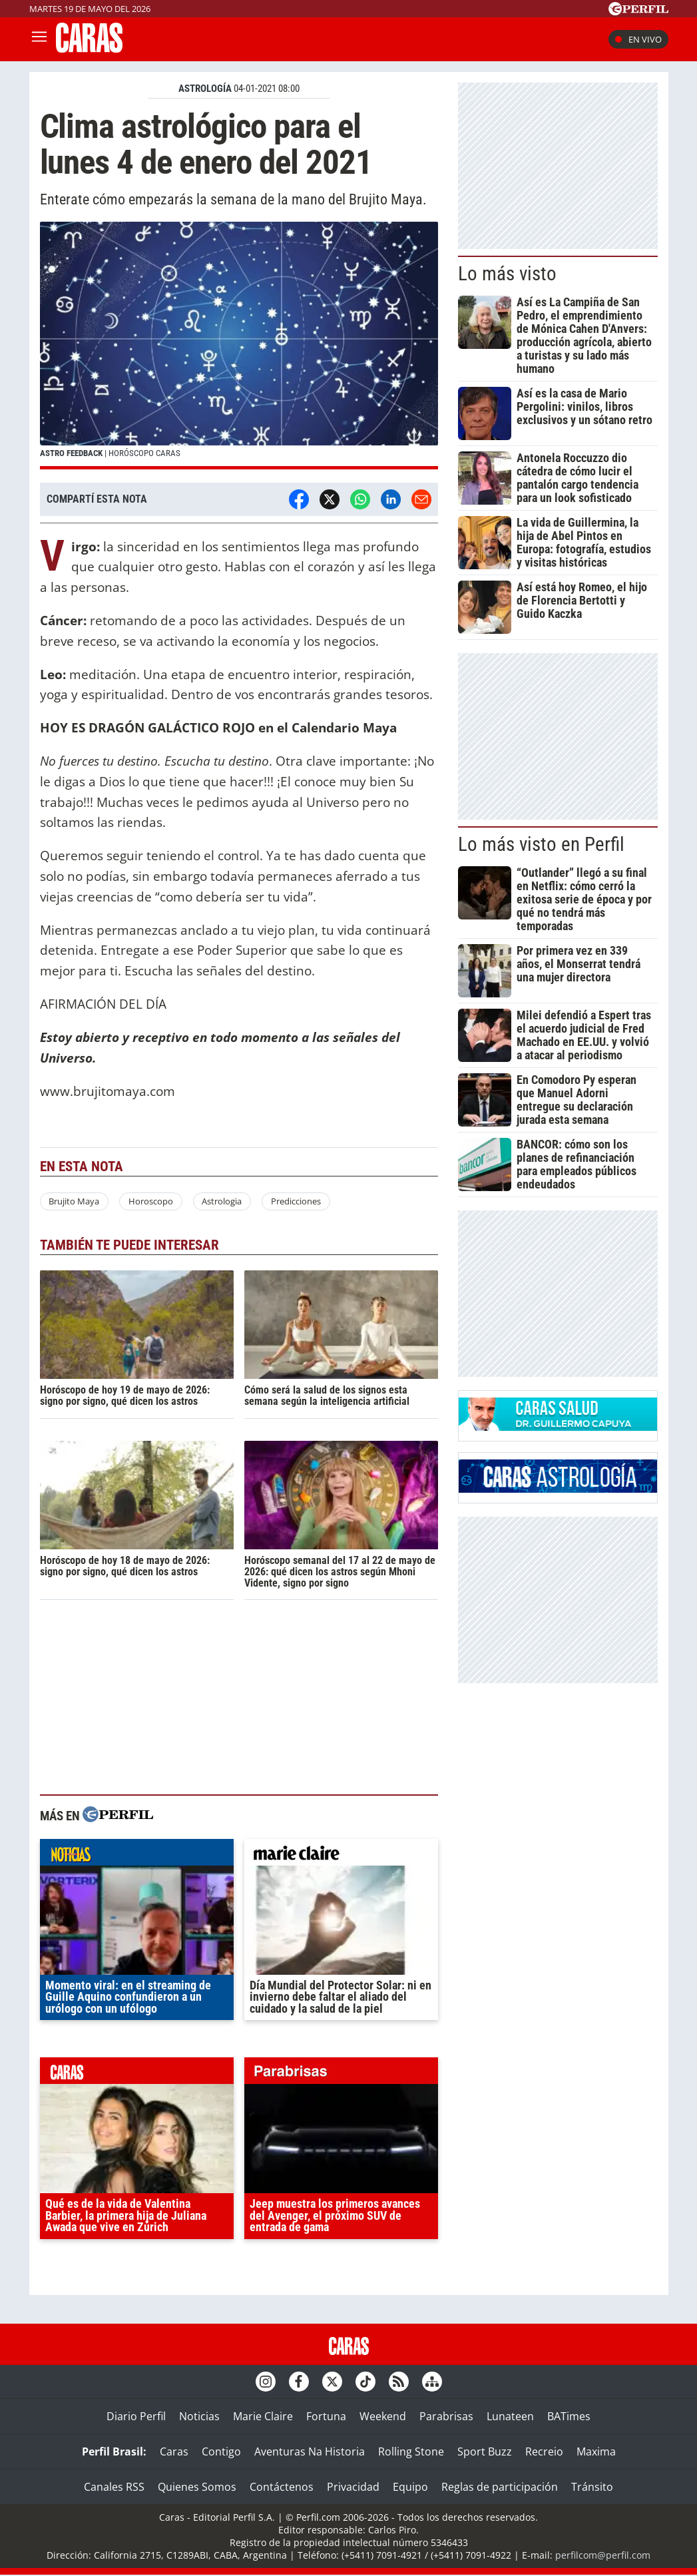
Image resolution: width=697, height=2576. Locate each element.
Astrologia (222, 1201)
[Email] (421, 499)
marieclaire (341, 1856)
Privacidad (353, 2486)
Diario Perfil (136, 2416)
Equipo (410, 2486)
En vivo (638, 39)
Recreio (544, 2451)
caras (137, 2074)
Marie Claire (263, 2416)
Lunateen (510, 2416)
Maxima (596, 2451)
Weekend (382, 2416)
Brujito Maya (74, 1201)
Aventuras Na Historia (309, 2451)
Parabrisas (446, 2416)
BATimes (568, 2416)
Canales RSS (114, 2486)
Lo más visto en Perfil (541, 844)
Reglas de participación (499, 2486)
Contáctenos (282, 2486)
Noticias (199, 2416)
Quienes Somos (197, 2486)
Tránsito (592, 2486)
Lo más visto (507, 273)
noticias (137, 1856)
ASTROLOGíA (205, 89)
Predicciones (296, 1201)
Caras (174, 2451)
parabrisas (341, 2074)
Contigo (221, 2451)
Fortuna (326, 2416)
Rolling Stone (411, 2451)
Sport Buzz (484, 2451)
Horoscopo (150, 1201)
